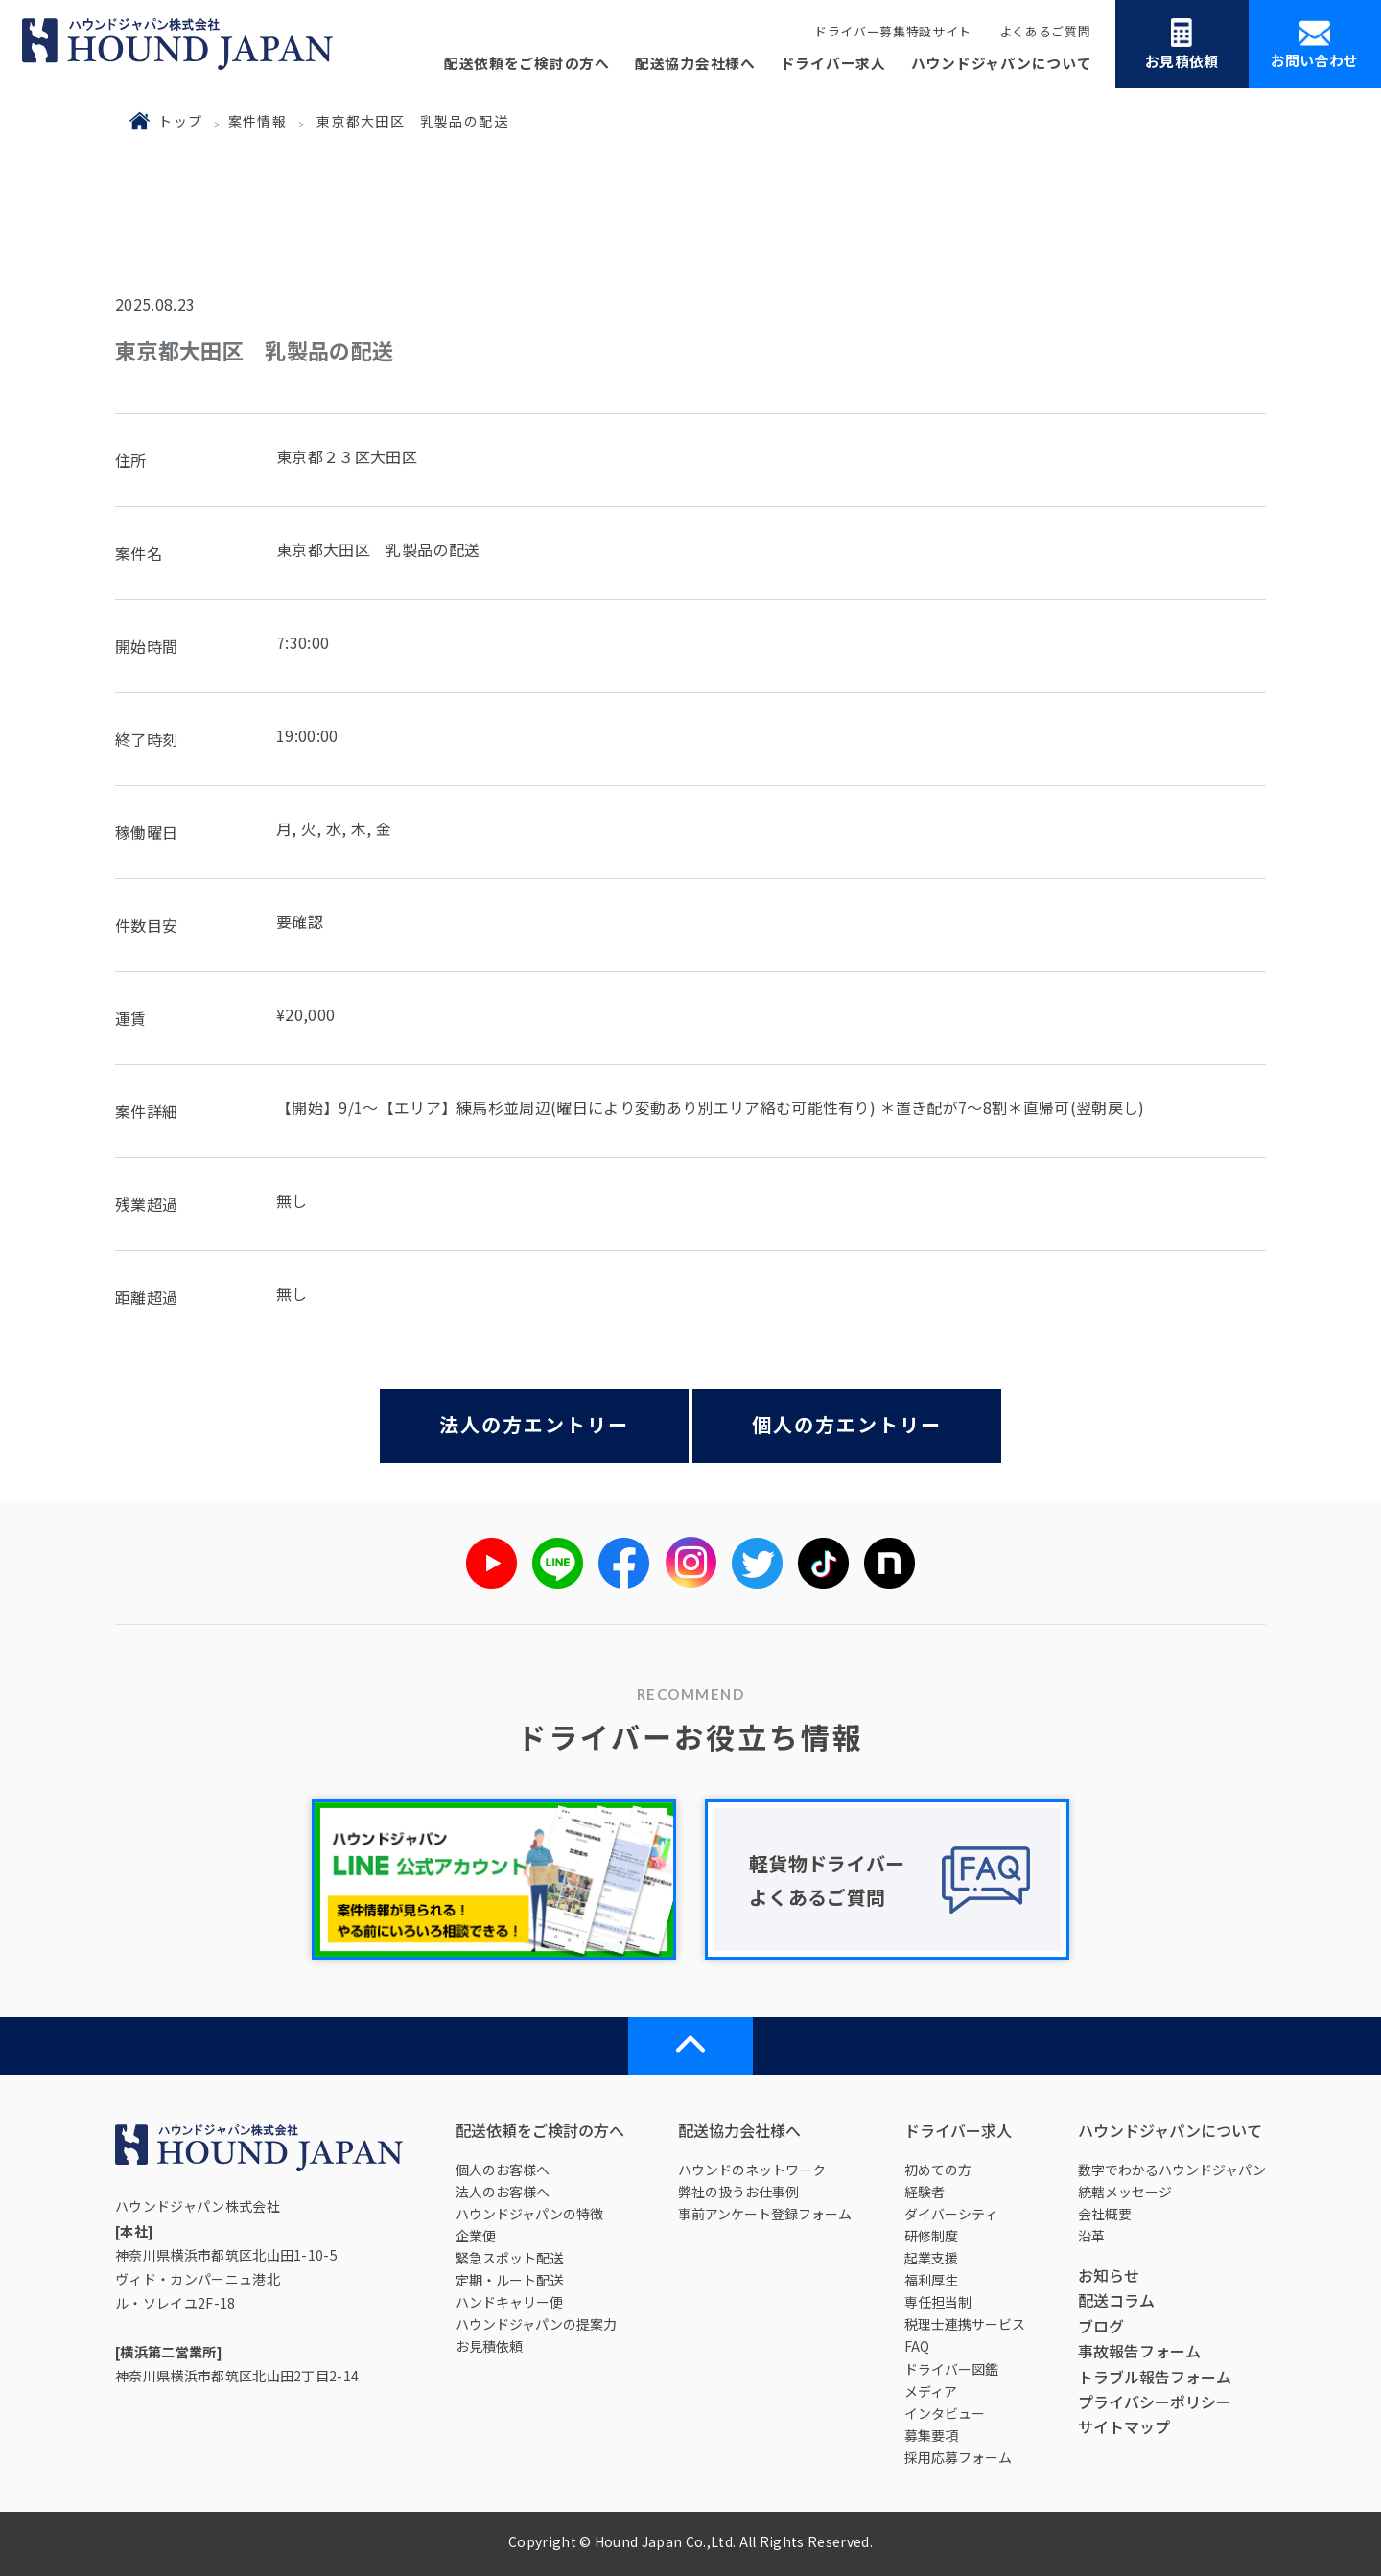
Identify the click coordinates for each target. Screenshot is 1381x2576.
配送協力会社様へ (695, 63)
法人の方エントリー (534, 1424)
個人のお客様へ (503, 2169)
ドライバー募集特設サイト (892, 31)
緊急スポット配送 (509, 2257)
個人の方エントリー (847, 1424)
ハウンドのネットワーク (752, 2169)
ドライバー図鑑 (951, 2369)
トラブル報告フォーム (1154, 2376)
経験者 (924, 2191)
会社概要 (1105, 2213)
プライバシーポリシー (1154, 2401)
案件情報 (258, 120)
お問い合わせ (1315, 45)
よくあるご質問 (1045, 31)
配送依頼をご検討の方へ (527, 63)
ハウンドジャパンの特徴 (529, 2213)
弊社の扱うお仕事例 (738, 2191)
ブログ (1101, 2325)
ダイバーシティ (950, 2213)
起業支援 (931, 2257)
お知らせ (1108, 2274)
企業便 (476, 2235)
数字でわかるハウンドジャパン (1172, 2169)
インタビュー (944, 2413)
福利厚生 (931, 2279)
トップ (180, 120)
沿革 (1091, 2235)
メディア (930, 2391)
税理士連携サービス (964, 2323)
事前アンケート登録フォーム (765, 2213)
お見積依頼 (1182, 44)
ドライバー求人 (833, 63)
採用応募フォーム (958, 2457)
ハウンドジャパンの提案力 (536, 2323)
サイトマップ (1124, 2426)
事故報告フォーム (1139, 2350)
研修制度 (931, 2235)
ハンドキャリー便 (509, 2301)
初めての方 (937, 2169)
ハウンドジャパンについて (1001, 63)
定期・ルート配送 (509, 2279)
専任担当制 (937, 2301)
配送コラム (1116, 2299)
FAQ (916, 2346)
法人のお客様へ (503, 2191)
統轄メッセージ (1125, 2191)
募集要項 (931, 2435)
